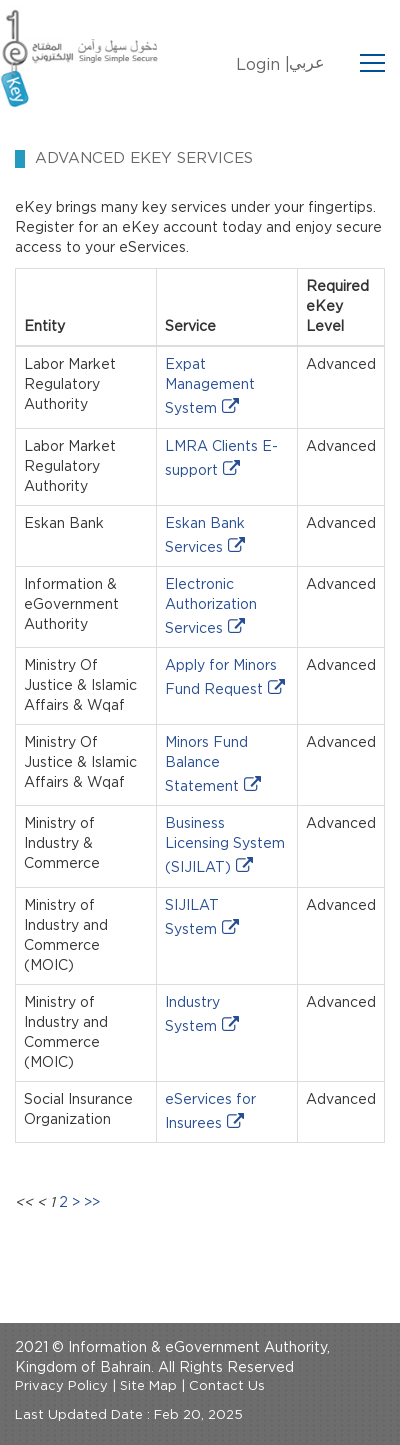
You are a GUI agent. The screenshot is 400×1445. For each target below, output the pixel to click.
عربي (307, 63)
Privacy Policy (61, 1386)
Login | (263, 65)
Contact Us (227, 1386)
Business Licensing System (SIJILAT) (225, 846)
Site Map (148, 1386)
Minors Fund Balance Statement (206, 765)
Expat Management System (210, 387)
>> (92, 1203)
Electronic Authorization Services (211, 607)
